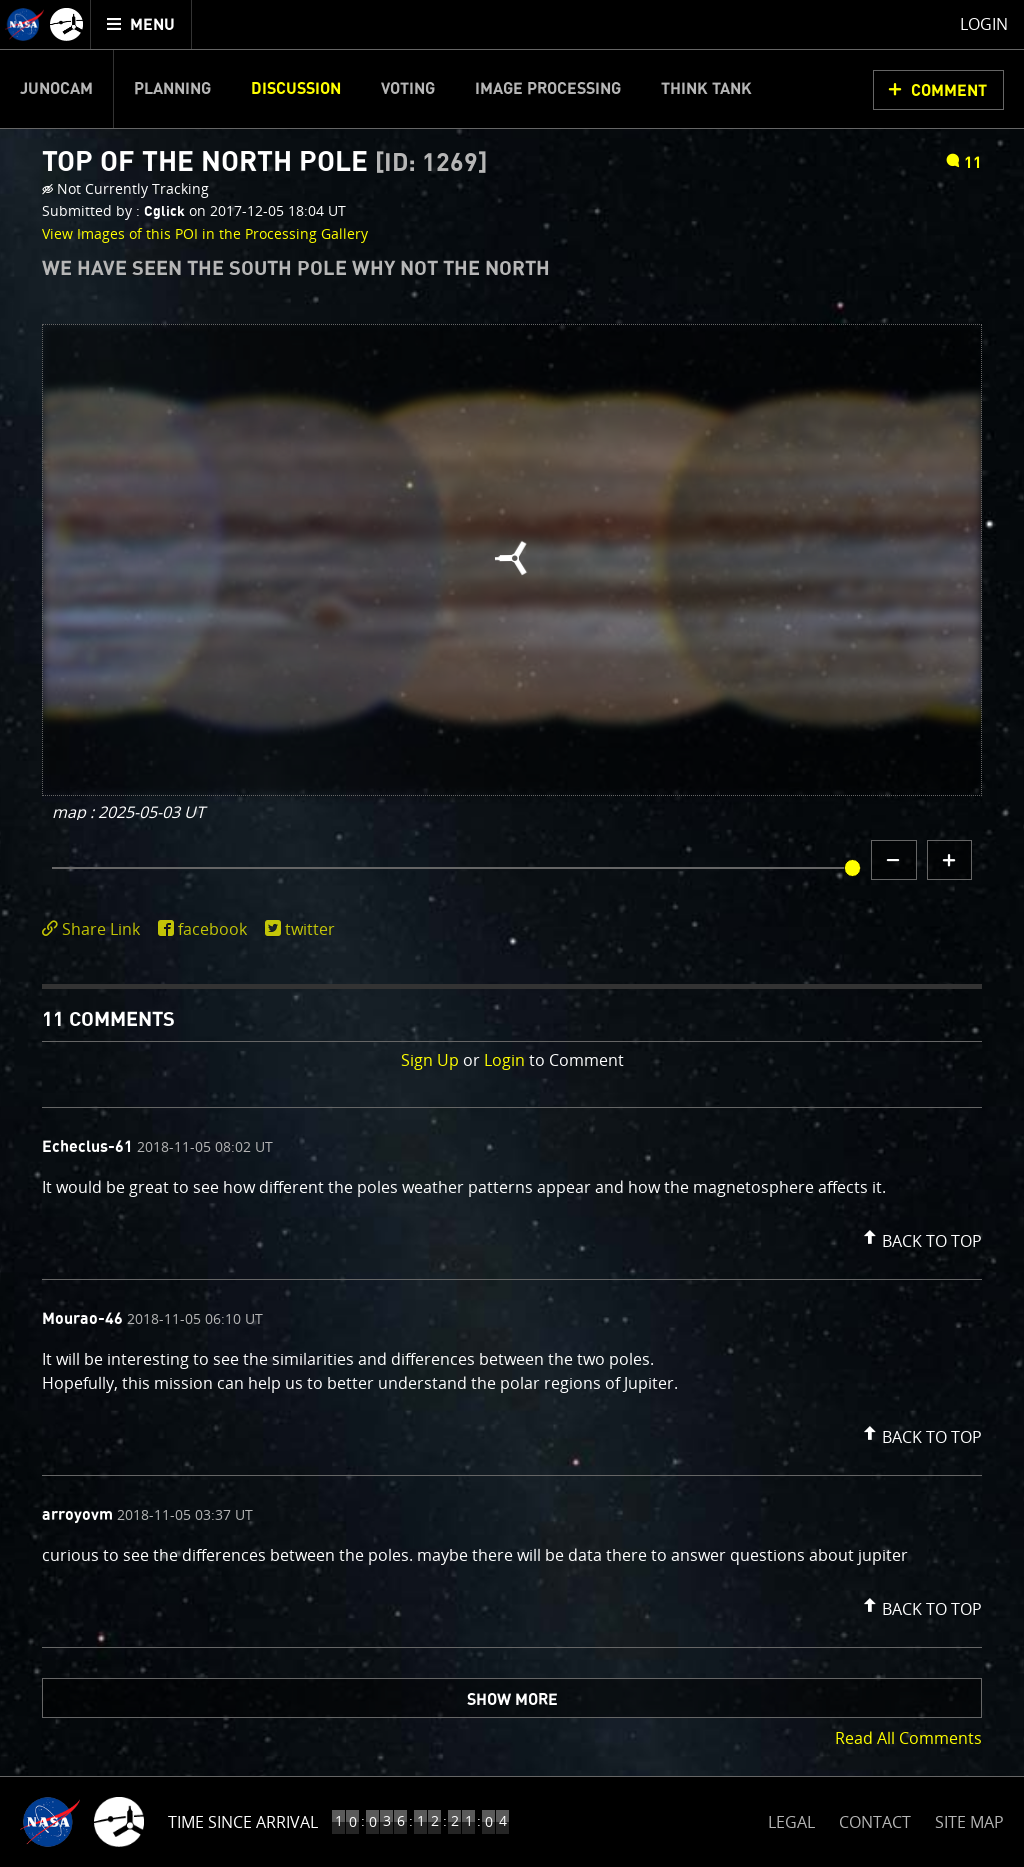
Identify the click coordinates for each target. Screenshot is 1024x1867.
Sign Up (430, 1060)
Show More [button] (512, 1700)
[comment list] (512, 1377)
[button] (920, 1237)
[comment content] (512, 1190)
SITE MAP (969, 1822)
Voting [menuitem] (408, 89)
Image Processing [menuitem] (548, 89)
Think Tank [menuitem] (706, 89)
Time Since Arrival (243, 1822)
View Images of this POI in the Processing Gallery (205, 233)
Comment (949, 91)
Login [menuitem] (984, 24)
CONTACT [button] (875, 1822)
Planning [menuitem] (172, 89)
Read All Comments (908, 1738)
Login (504, 1060)
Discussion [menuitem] (296, 89)
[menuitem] (141, 24)
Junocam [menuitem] (56, 89)
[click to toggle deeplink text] (95, 929)
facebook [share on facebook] (212, 929)
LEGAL (791, 1818)
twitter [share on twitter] (310, 929)
